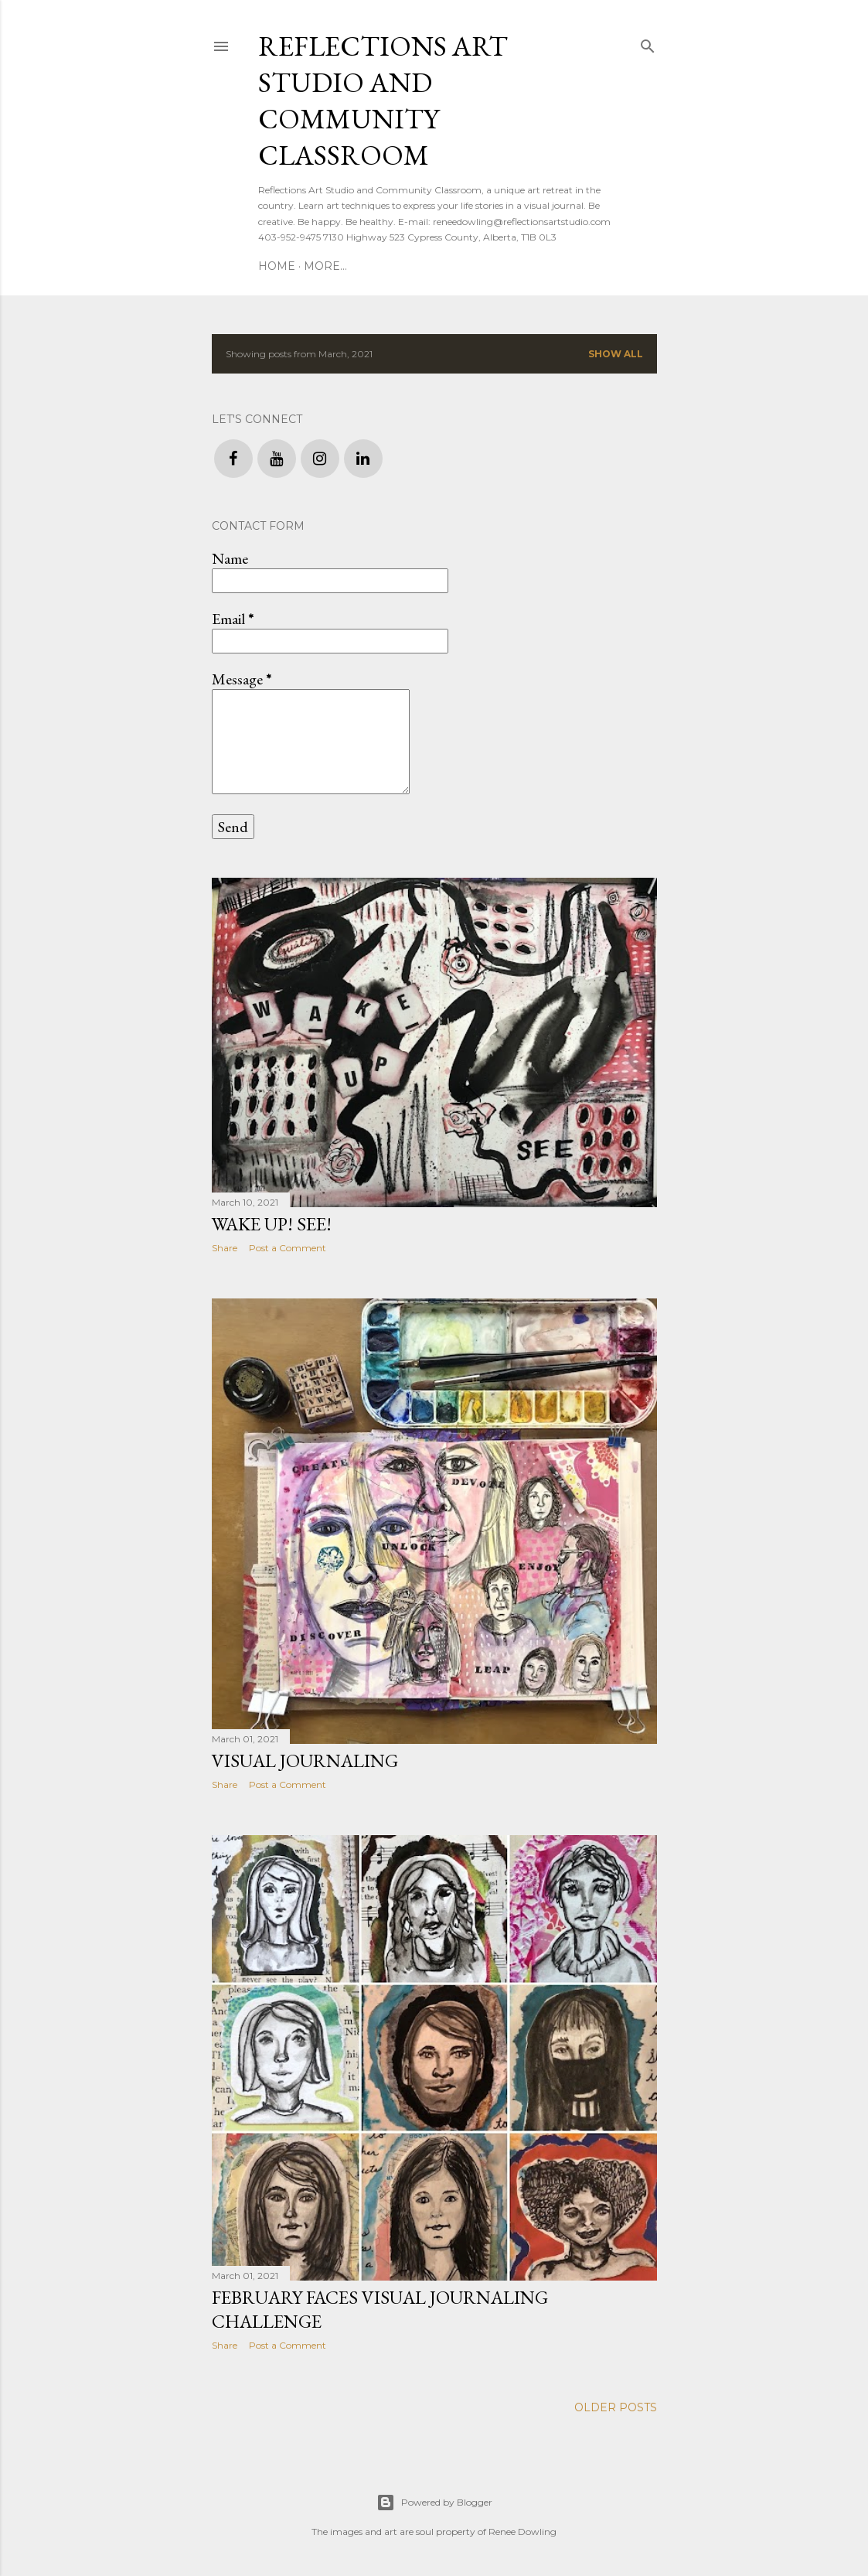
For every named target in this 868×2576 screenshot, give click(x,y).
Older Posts (615, 2407)
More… (325, 266)
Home (276, 266)
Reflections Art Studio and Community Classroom (383, 100)
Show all (615, 354)
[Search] (647, 43)
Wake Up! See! (272, 1224)
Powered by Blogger (434, 2502)
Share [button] (224, 1248)
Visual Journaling (305, 1760)
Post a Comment (287, 1248)
